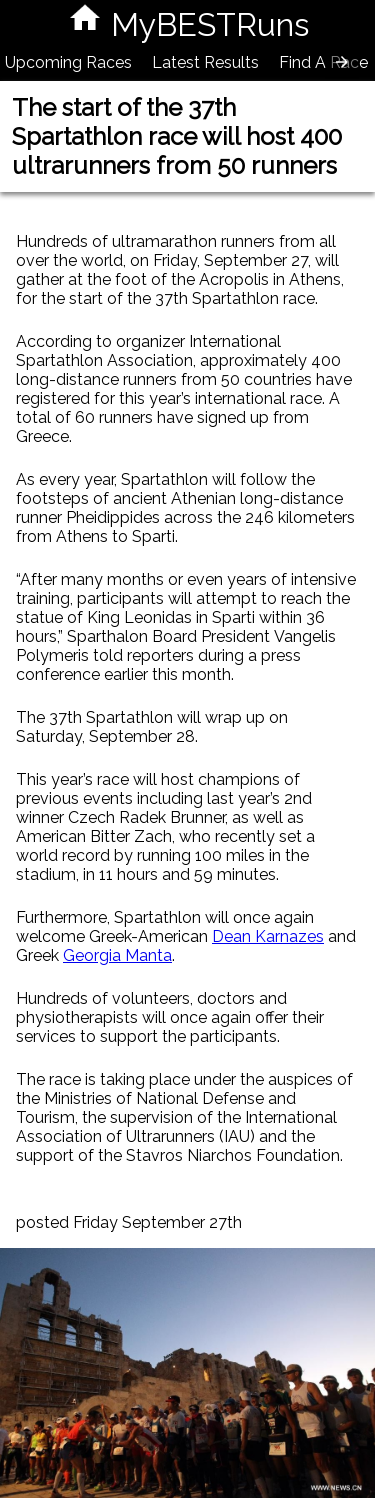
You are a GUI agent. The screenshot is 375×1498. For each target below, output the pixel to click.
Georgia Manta (117, 955)
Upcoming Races (68, 62)
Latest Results (205, 62)
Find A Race (323, 62)
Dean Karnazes (268, 936)
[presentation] (342, 62)
